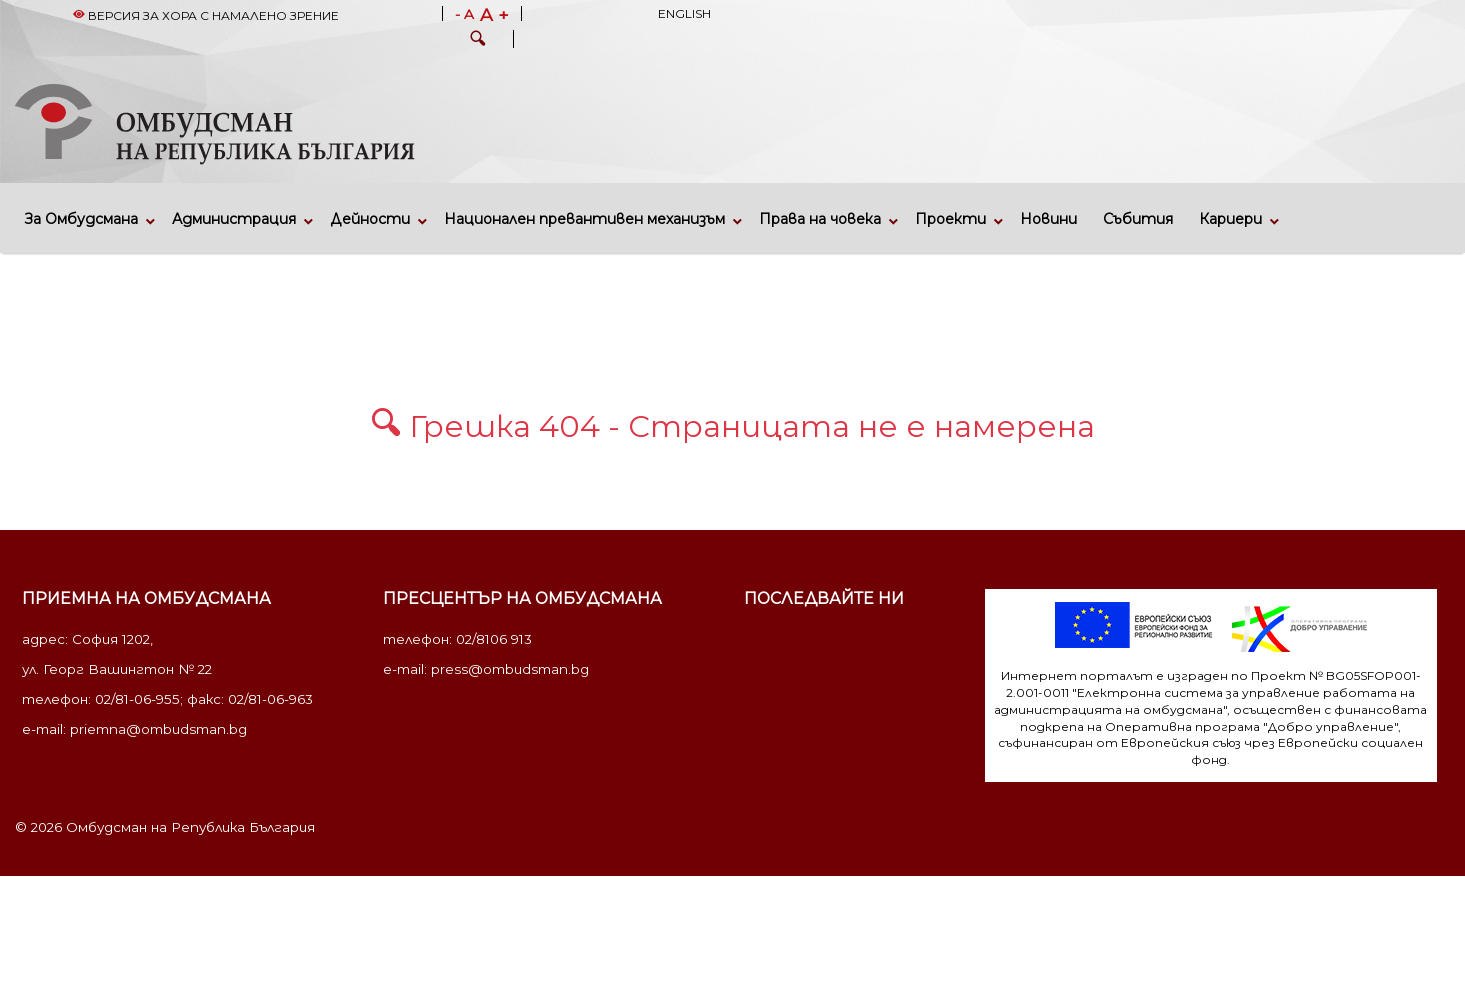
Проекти (950, 219)
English (684, 13)
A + (494, 15)
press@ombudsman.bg (510, 669)
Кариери (1230, 219)
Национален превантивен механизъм (584, 219)
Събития (1138, 219)
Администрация (234, 219)
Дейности (370, 219)
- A (464, 15)
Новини (1048, 219)
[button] (478, 41)
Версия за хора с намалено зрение (206, 15)
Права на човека (820, 219)
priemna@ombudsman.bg (158, 729)
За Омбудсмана (81, 219)
